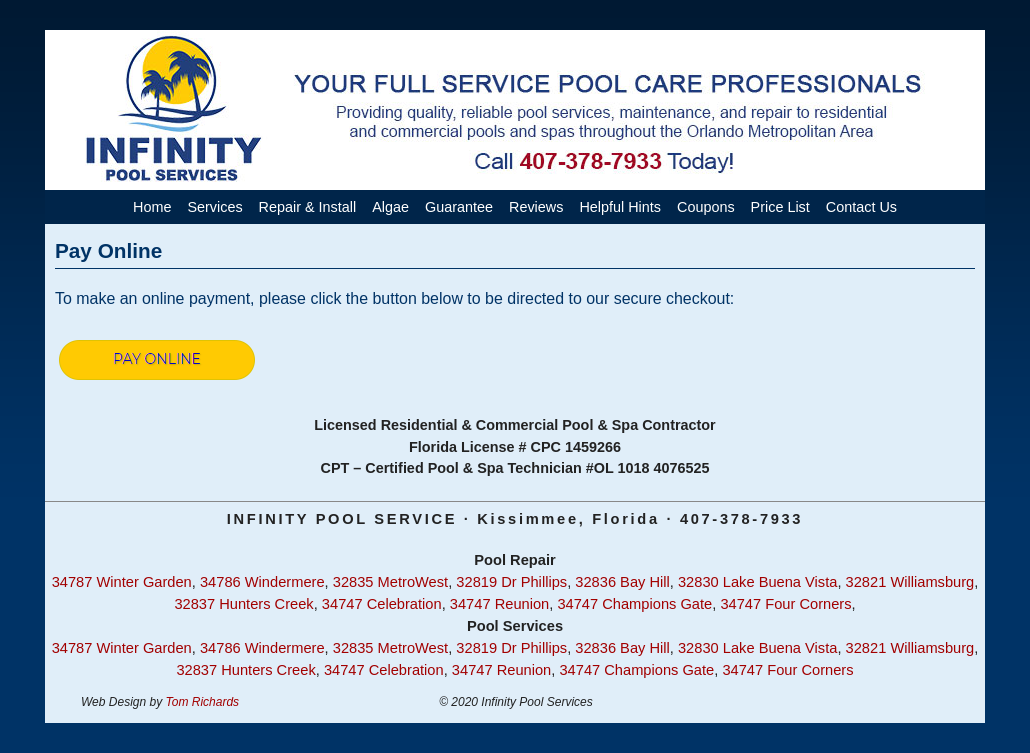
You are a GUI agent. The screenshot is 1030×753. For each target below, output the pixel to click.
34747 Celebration (382, 604)
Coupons (706, 207)
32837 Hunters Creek (243, 604)
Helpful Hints (620, 207)
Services (214, 207)
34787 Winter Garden (122, 582)
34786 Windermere (262, 582)
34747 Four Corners (785, 604)
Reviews (536, 207)
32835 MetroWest (390, 582)
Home (152, 207)
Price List (780, 207)
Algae (390, 207)
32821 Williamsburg (910, 582)
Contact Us (861, 207)
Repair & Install (308, 207)
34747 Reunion (499, 604)
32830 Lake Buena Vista (757, 582)
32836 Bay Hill (622, 582)
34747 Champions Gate (634, 604)
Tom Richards (203, 702)
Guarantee (459, 207)
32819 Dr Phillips (511, 582)
